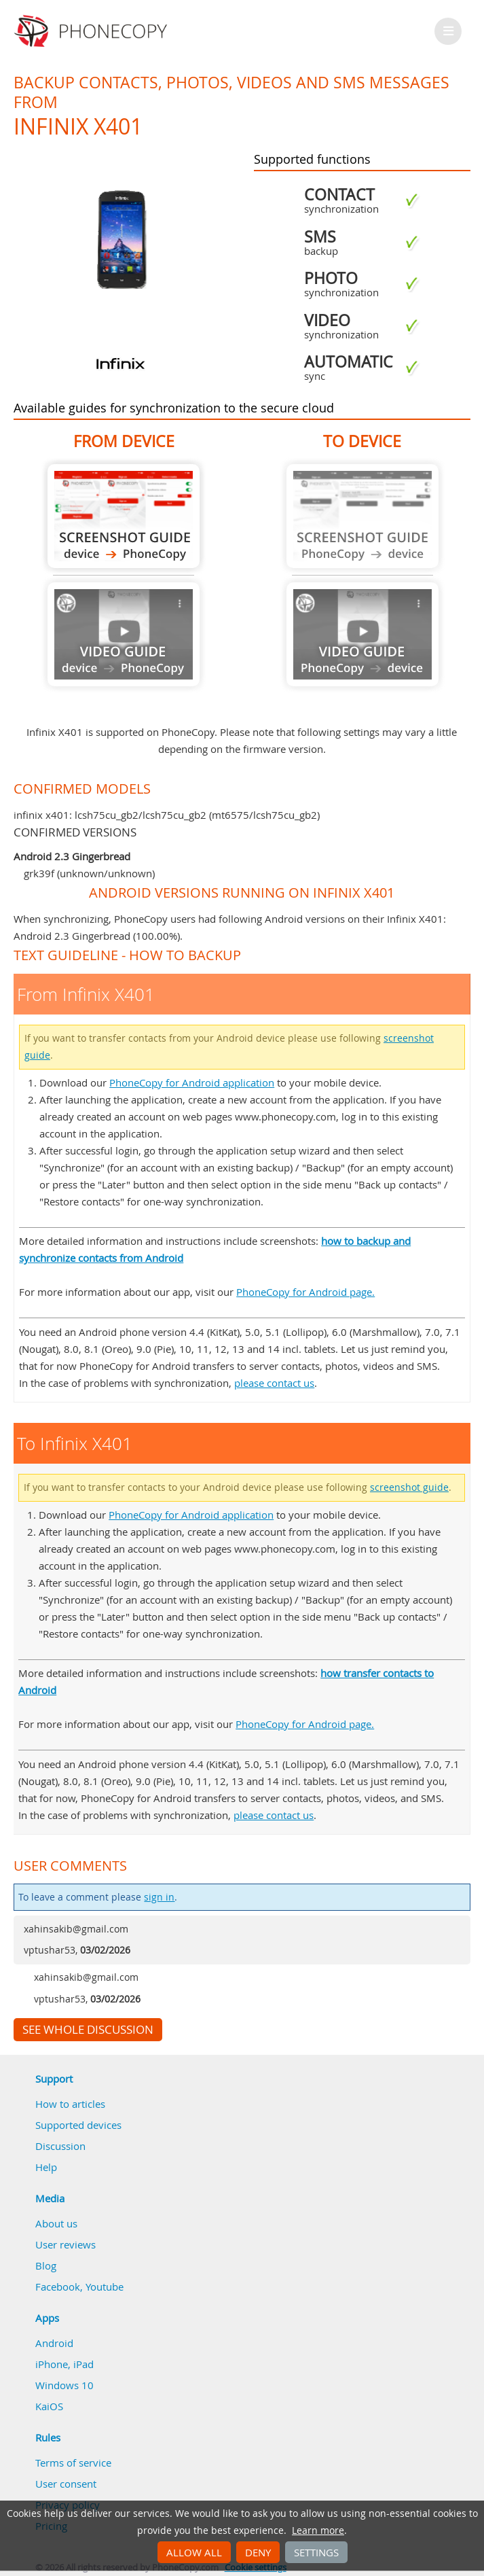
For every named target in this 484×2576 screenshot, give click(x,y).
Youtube (105, 2286)
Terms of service (73, 2462)
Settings (316, 2552)
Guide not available (124, 634)
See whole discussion (87, 2029)
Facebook (57, 2286)
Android (54, 2343)
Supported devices (78, 2125)
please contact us (274, 1383)
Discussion (60, 2146)
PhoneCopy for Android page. (305, 1292)
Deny (258, 2552)
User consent (65, 2483)
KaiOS (49, 2406)
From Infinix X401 (124, 516)
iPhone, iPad (64, 2364)
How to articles (70, 2104)
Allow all (194, 2552)
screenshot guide (409, 1487)
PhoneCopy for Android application (191, 1082)
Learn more (318, 2530)
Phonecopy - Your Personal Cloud (92, 31)
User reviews (65, 2244)
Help (46, 2167)
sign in (159, 1897)
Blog (45, 2265)
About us (56, 2223)
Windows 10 (64, 2385)
